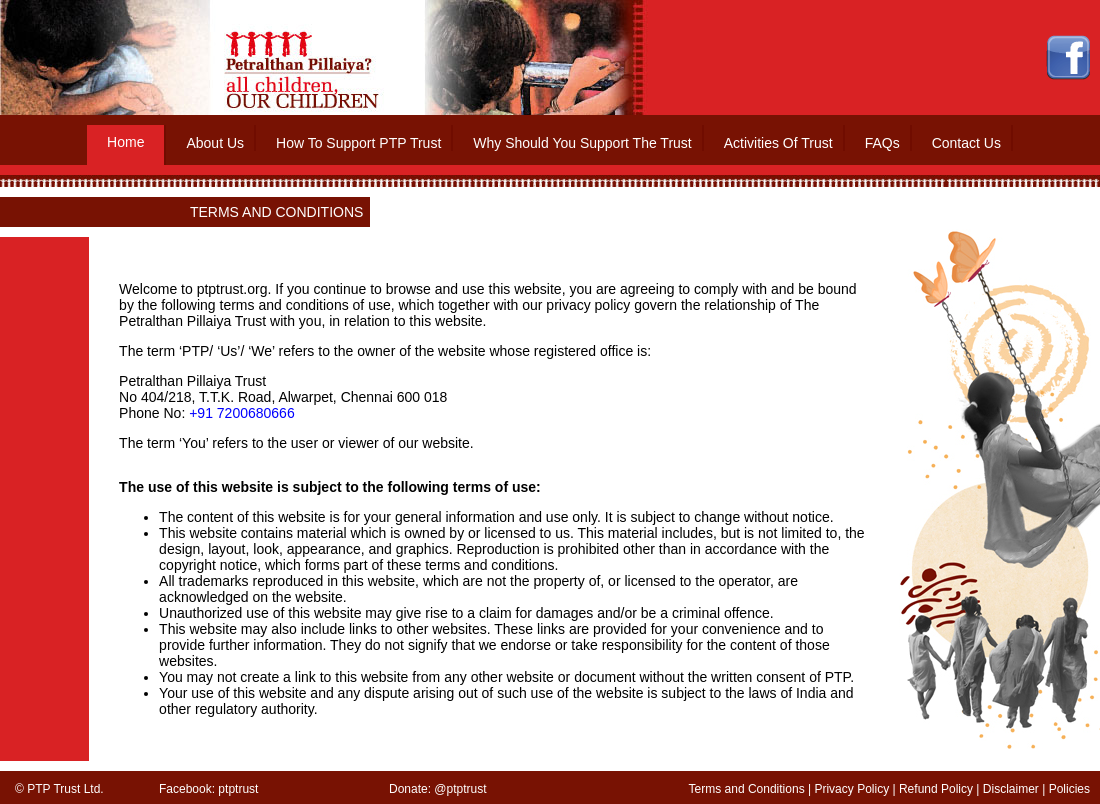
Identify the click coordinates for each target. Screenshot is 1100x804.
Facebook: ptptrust (208, 789)
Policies (1069, 789)
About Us (215, 143)
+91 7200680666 (242, 413)
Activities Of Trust (778, 143)
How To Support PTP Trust (358, 143)
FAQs (882, 143)
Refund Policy (936, 789)
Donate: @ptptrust (438, 789)
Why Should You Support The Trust (582, 143)
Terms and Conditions (747, 789)
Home (125, 142)
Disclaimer (1011, 789)
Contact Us (966, 143)
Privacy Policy (851, 789)
